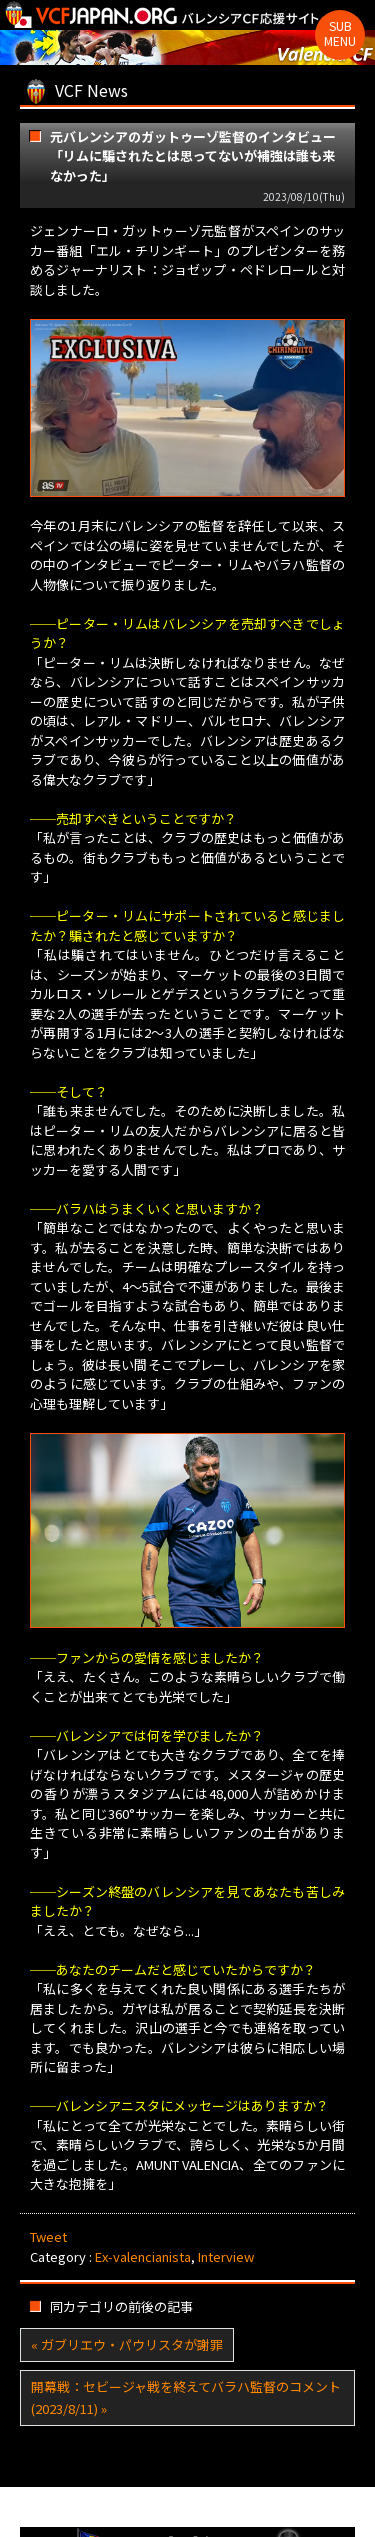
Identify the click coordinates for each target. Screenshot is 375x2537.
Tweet (48, 2236)
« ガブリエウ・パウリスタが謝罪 (127, 2344)
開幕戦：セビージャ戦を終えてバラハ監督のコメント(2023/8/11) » (186, 2397)
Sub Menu (340, 33)
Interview (226, 2256)
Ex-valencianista (143, 2256)
